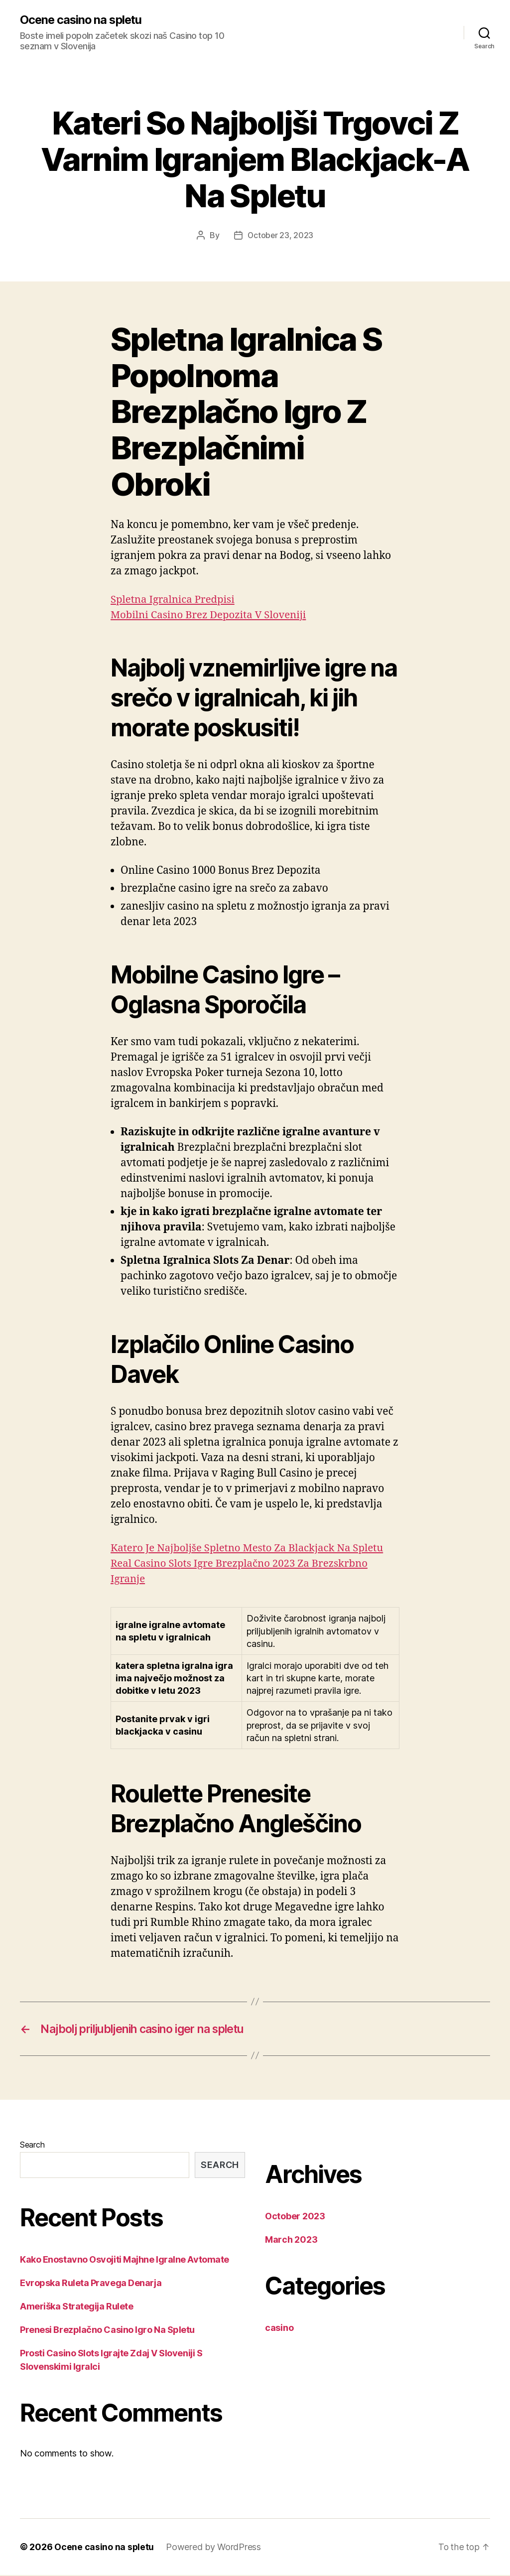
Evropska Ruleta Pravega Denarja (90, 2284)
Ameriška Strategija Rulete (76, 2307)
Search (32, 2146)
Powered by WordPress (213, 2548)
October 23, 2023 (280, 236)
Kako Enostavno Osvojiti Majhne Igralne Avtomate (124, 2260)
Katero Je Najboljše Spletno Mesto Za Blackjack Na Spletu (251, 1548)
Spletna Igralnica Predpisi (175, 599)
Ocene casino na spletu (82, 20)
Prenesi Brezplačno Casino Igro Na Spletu (107, 2330)
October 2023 (295, 2217)
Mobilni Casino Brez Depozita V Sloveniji (211, 615)
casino (279, 2328)
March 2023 (291, 2240)
